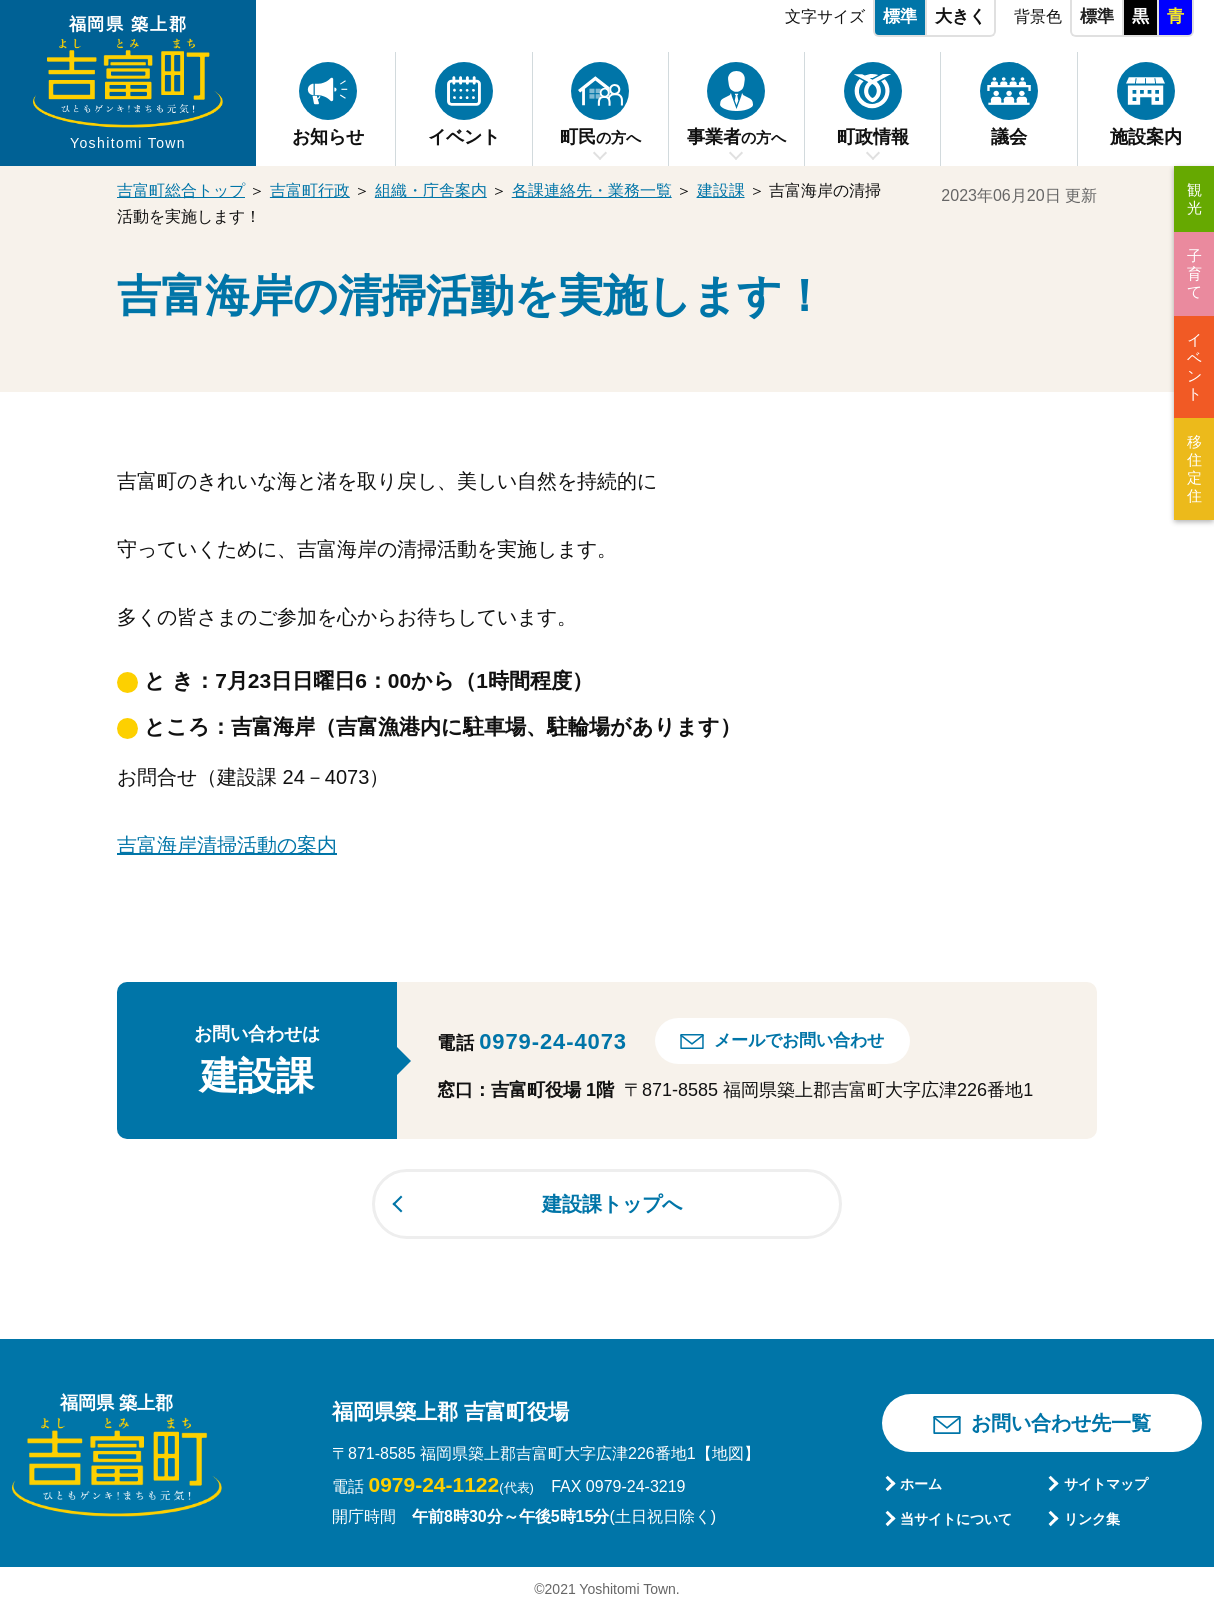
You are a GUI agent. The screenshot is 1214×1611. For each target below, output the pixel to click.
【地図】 (728, 1453)
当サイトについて (956, 1519)
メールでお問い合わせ (799, 1040)
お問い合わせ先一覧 (1061, 1423)
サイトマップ (1106, 1484)
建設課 (721, 190)
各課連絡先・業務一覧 (592, 190)
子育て (1194, 273)
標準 (900, 16)
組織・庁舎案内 (431, 190)
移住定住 (1194, 468)
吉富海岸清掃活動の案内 (227, 845)
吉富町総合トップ (181, 190)
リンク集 (1092, 1519)
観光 (1194, 198)
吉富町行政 (310, 190)
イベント (1194, 366)
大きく (960, 16)
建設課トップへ (612, 1204)
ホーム (921, 1484)
